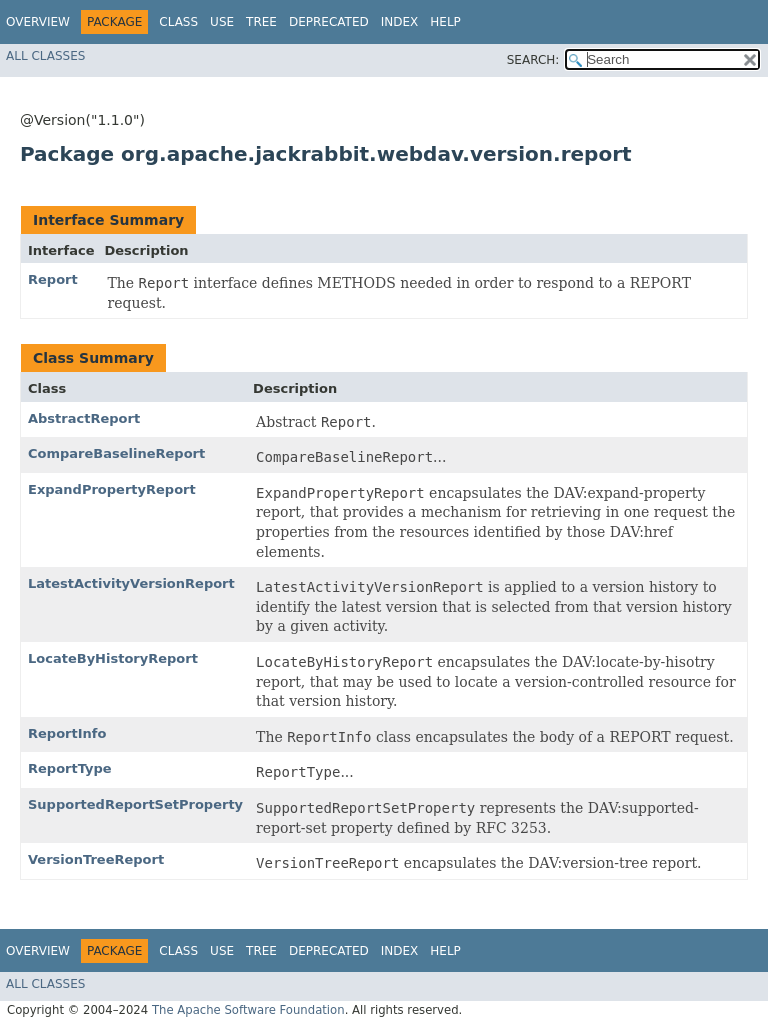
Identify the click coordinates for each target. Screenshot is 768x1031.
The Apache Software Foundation (248, 1010)
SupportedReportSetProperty (135, 804)
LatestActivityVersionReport (131, 583)
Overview (38, 22)
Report (53, 279)
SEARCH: (533, 60)
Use (222, 22)
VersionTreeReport (96, 859)
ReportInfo (67, 733)
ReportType (70, 768)
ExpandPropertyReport (112, 489)
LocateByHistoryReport (113, 658)
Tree (261, 22)
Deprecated (329, 22)
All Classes (45, 56)
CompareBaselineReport (116, 453)
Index (400, 22)
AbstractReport (84, 418)
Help (445, 22)
